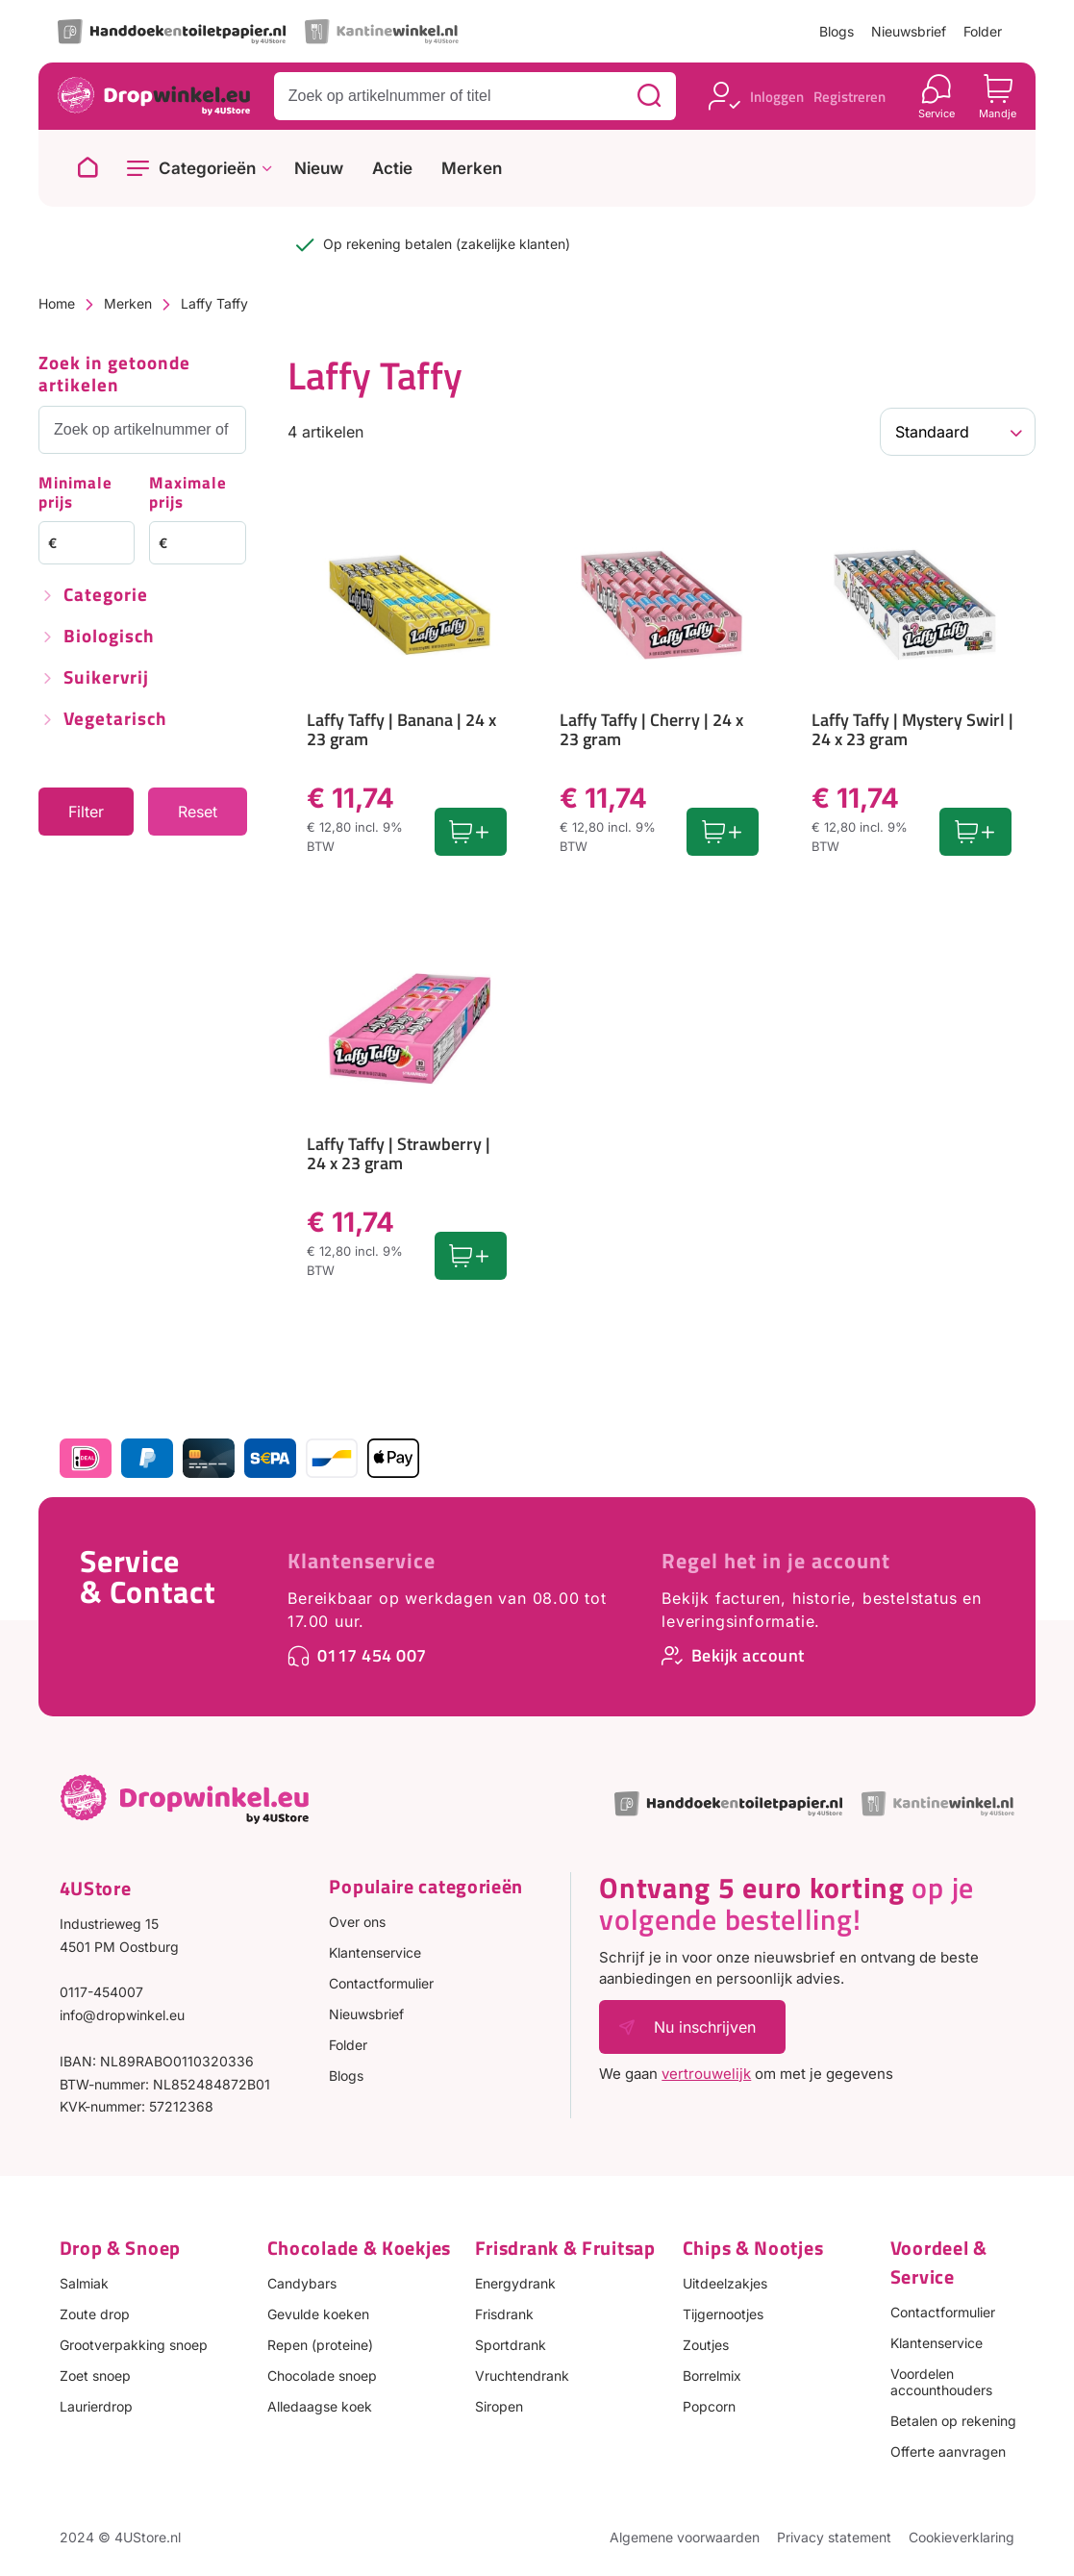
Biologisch (109, 637)
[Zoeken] (649, 96)
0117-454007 (101, 1992)
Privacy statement (834, 2537)
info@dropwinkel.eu (122, 2015)
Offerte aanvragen (948, 2451)
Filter (86, 811)
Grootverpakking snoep (134, 2345)
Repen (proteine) (320, 2345)
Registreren (849, 96)
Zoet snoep (95, 2375)
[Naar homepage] (87, 168)
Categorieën (207, 168)
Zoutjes (706, 2345)
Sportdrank (510, 2345)
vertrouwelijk (706, 2073)
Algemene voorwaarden (685, 2537)
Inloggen (777, 96)
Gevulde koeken (318, 2314)
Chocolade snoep (322, 2375)
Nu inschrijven (705, 2027)
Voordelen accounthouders (941, 2381)
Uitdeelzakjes (725, 2283)
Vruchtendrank (522, 2375)
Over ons (357, 1921)
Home (56, 303)
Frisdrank (504, 2314)
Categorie (105, 596)
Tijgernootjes (723, 2314)
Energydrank (515, 2283)
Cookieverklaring (961, 2537)
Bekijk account (748, 1655)
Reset (197, 811)
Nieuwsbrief (908, 31)
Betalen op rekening (953, 2421)
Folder (982, 31)
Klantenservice (361, 1560)
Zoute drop (95, 2314)
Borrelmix (712, 2375)
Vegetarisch (115, 720)
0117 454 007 (372, 1655)
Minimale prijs (75, 493)
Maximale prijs (188, 493)
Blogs (836, 31)
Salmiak (84, 2283)
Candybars (302, 2283)
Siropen (499, 2406)
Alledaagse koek (319, 2406)
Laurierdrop (96, 2406)
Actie (392, 169)
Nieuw (318, 169)
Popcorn (709, 2406)
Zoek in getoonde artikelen (114, 375)
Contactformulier (381, 1983)
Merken (471, 169)
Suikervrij (106, 678)
